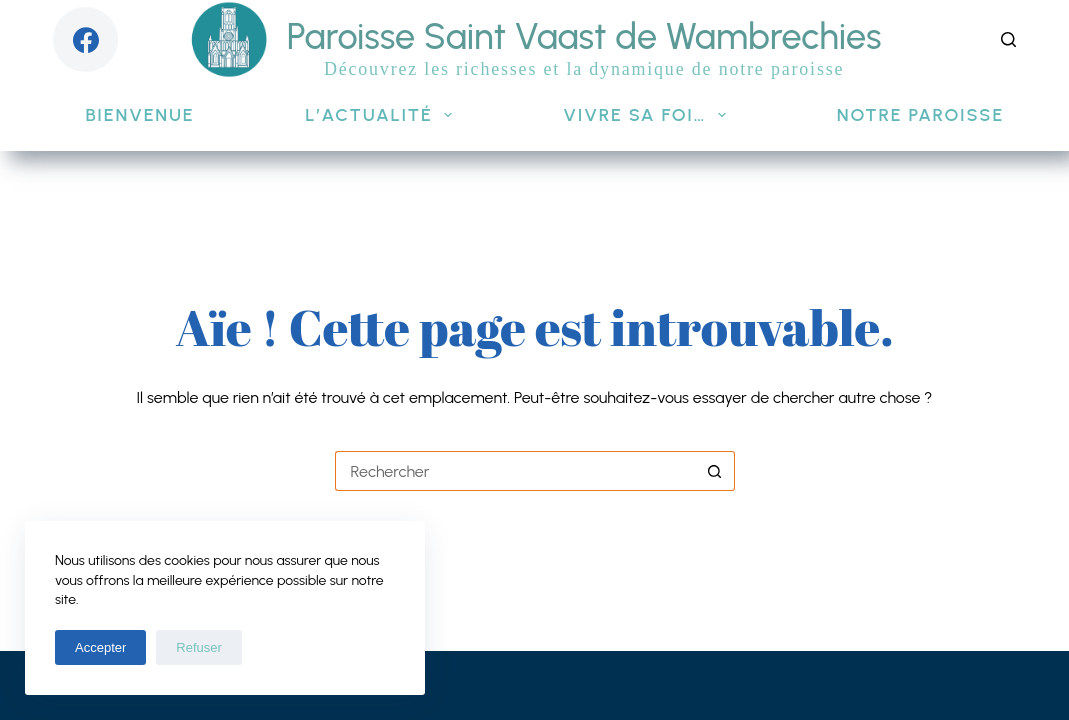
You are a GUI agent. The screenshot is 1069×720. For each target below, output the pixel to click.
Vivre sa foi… (648, 115)
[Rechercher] (1008, 39)
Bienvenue (139, 115)
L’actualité (382, 115)
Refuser (199, 647)
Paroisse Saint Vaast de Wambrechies (584, 36)
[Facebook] (85, 39)
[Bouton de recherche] (715, 471)
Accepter (100, 647)
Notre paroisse (934, 115)
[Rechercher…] (515, 471)
